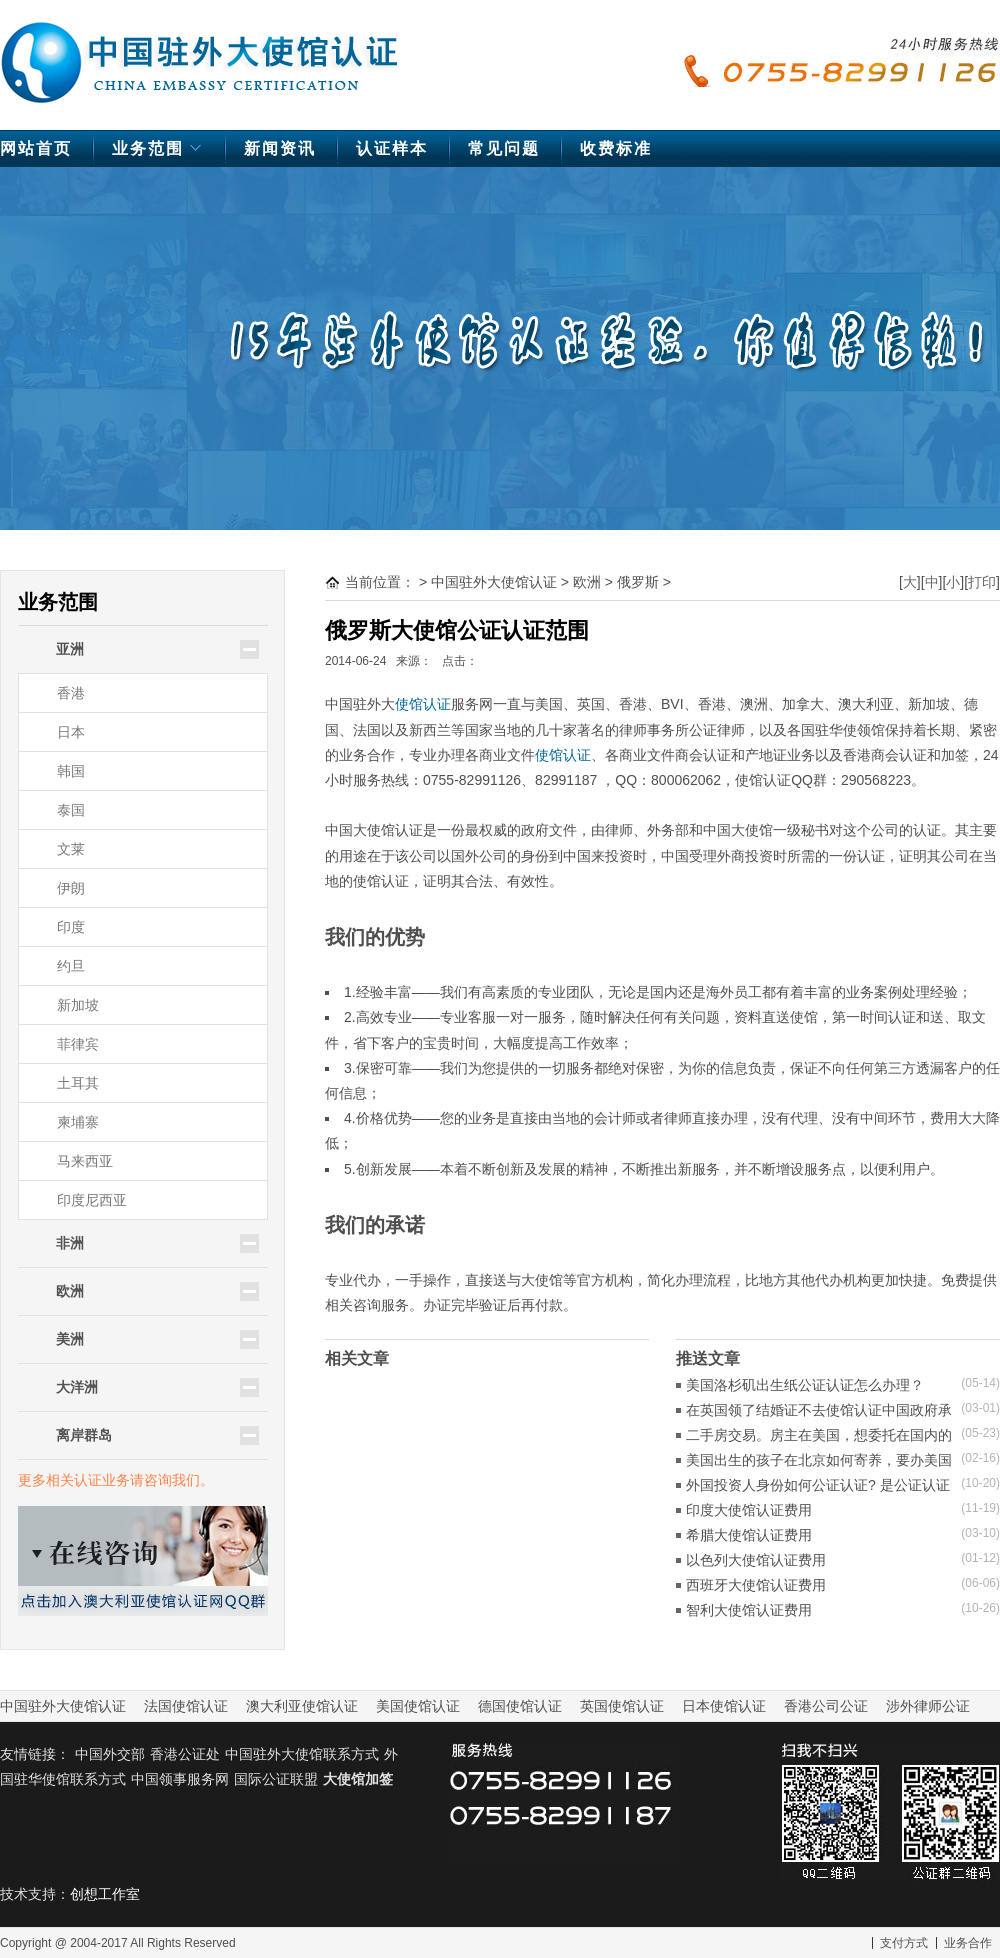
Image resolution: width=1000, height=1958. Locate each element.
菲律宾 (78, 1044)
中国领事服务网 (180, 1779)
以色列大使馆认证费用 (756, 1560)
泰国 (71, 810)
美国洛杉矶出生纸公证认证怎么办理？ (805, 1385)
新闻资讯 (280, 148)
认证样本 (392, 148)
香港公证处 (185, 1754)
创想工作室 (105, 1894)
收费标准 (616, 148)
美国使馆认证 (418, 1706)
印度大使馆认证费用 (749, 1510)
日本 (71, 732)
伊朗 (71, 888)
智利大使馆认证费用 (749, 1610)
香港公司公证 (826, 1706)
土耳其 (78, 1083)
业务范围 (159, 153)
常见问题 (504, 148)
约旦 (71, 966)
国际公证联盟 (276, 1779)
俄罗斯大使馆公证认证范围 (457, 630)
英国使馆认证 (622, 1706)
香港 (71, 693)
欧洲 (587, 582)
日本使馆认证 (724, 1706)
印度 (71, 927)
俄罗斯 (638, 582)
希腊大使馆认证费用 (749, 1535)
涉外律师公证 (928, 1706)
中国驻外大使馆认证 (200, 53)
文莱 (71, 849)
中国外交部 (110, 1754)
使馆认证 (423, 704)
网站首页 (36, 148)
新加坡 (78, 1005)
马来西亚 (85, 1161)
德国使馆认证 (520, 1706)
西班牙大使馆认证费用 (756, 1585)
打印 (982, 582)
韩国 (71, 771)
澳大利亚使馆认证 (302, 1706)
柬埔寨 (78, 1122)
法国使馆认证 (186, 1706)
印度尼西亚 (92, 1200)
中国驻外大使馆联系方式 (302, 1754)
